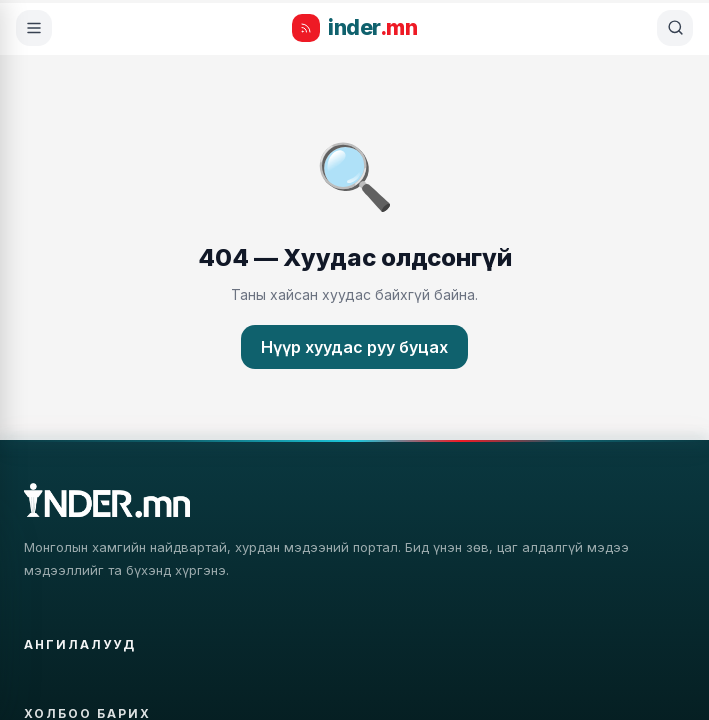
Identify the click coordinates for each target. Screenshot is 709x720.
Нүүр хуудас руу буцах (354, 347)
